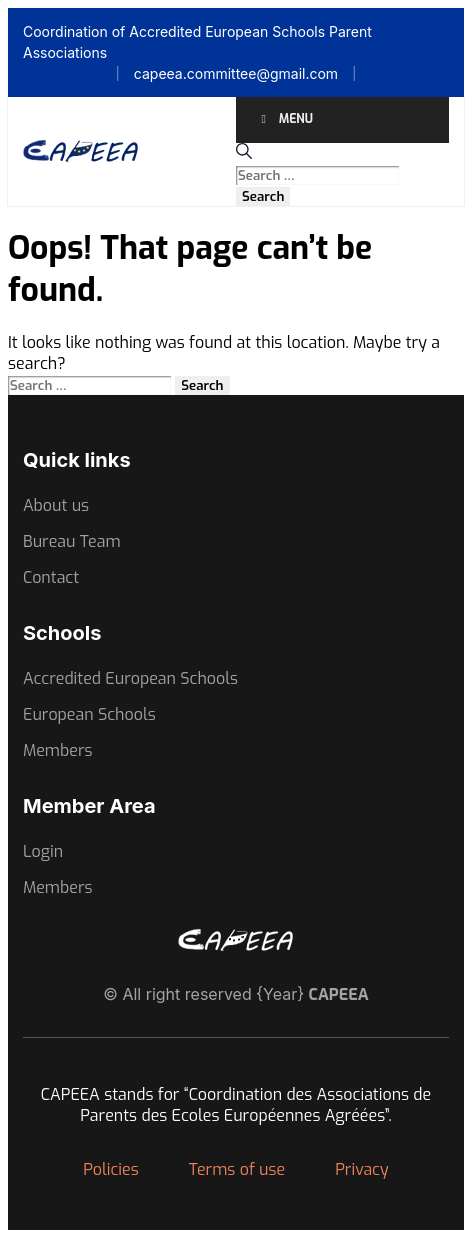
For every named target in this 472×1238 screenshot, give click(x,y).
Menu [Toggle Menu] (284, 119)
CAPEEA (339, 994)
